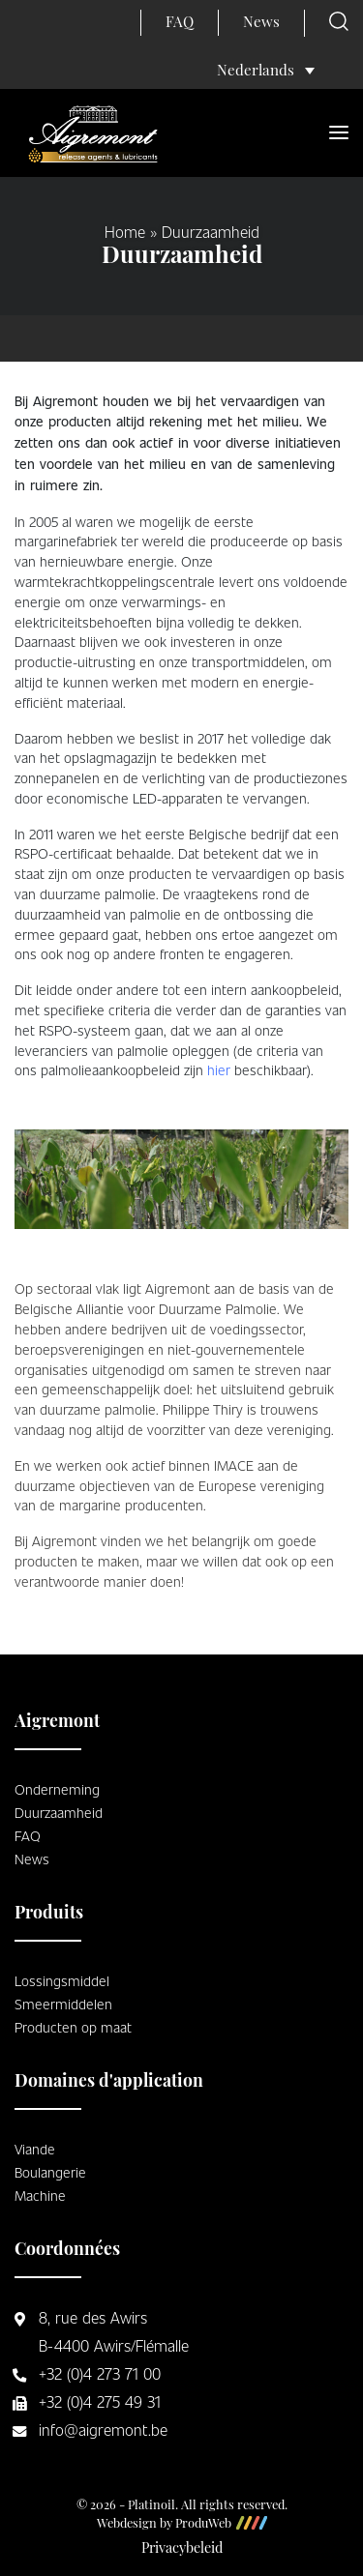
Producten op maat (73, 2026)
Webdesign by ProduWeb (182, 2525)
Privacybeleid (182, 2549)
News (261, 23)
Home (125, 231)
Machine (40, 2195)
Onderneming (57, 1789)
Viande (35, 2148)
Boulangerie (50, 2172)
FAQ (180, 23)
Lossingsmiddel (62, 1980)
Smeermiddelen (63, 2003)
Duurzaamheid (59, 1812)
